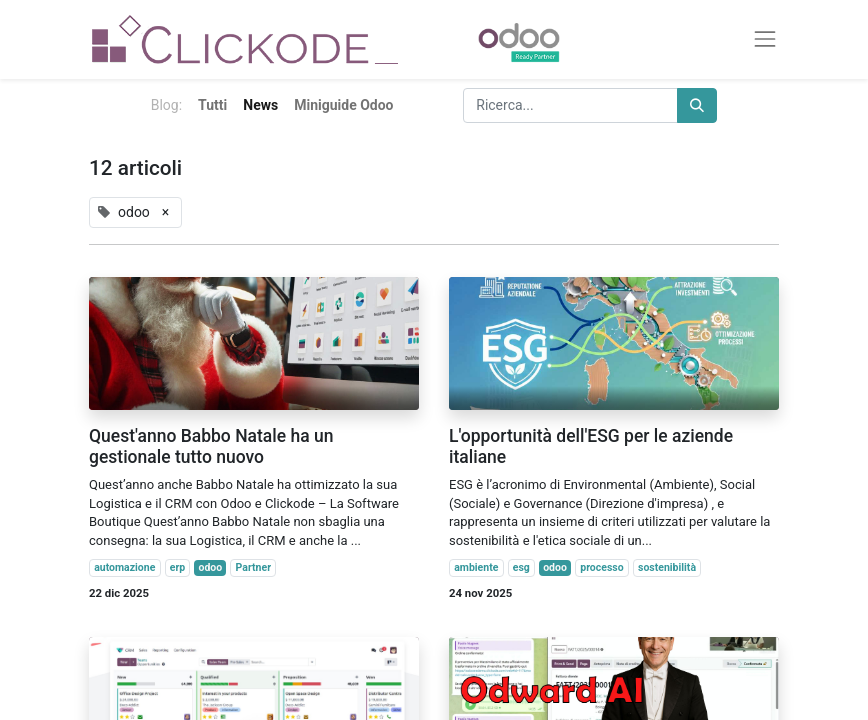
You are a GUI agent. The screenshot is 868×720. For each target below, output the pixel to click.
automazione (124, 567)
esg (521, 567)
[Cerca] (697, 105)
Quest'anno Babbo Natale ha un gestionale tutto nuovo (211, 446)
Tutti (212, 105)
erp (177, 567)
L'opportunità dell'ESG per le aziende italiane (591, 446)
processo (601, 567)
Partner (253, 567)
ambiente (476, 567)
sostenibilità (667, 567)
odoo (211, 567)
